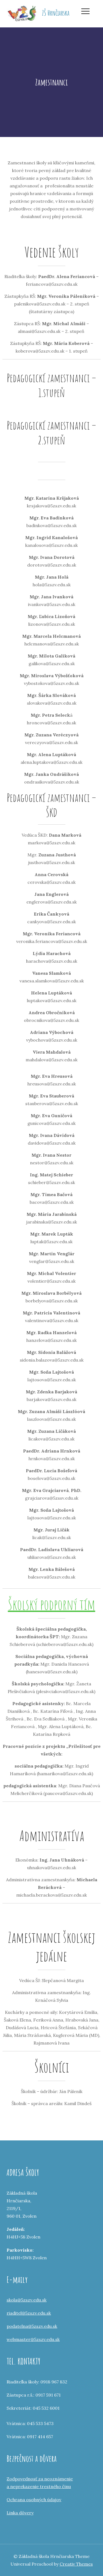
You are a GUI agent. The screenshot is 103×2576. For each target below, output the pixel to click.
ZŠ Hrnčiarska (55, 12)
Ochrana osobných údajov (34, 2499)
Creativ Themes (76, 2564)
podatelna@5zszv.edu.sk (32, 2326)
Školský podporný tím (51, 1604)
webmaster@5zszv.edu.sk (33, 2339)
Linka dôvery (20, 2512)
